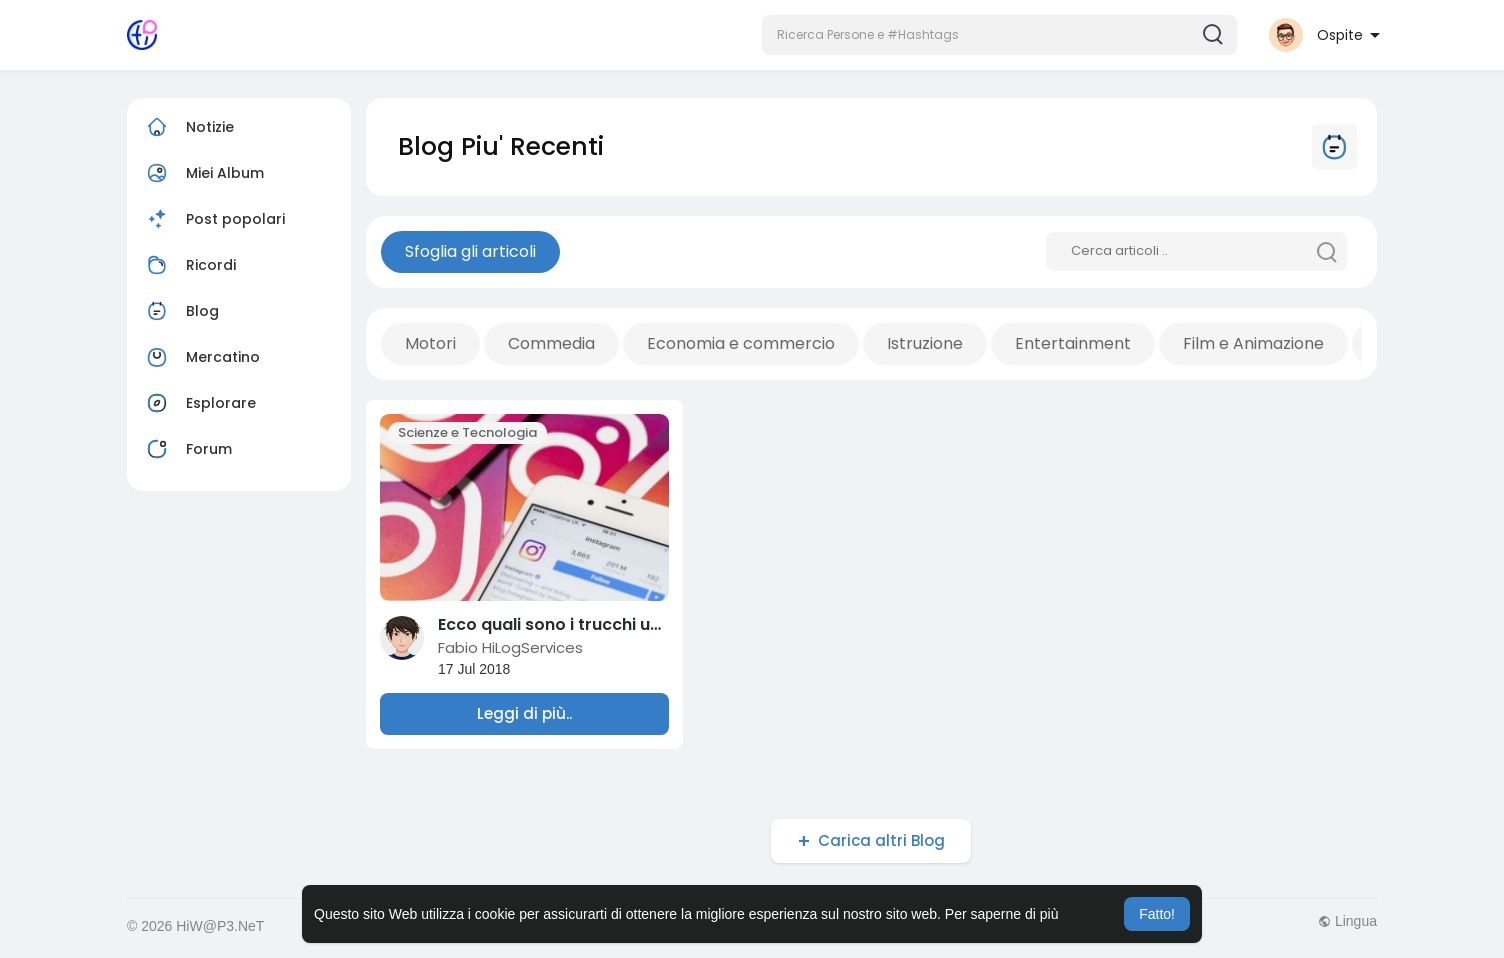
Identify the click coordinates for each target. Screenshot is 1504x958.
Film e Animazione (1253, 343)
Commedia (551, 343)
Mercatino (201, 357)
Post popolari (213, 219)
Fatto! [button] (1157, 914)
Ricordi (189, 265)
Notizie (188, 127)
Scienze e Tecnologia (467, 432)
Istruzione (925, 343)
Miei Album (203, 173)
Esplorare (199, 403)
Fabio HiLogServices (510, 647)
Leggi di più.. (524, 713)
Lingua (1347, 921)
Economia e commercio (741, 343)
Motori (430, 343)
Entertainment (1073, 343)
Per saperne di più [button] (1002, 914)
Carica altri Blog (881, 840)
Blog (180, 311)
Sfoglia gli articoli (470, 251)
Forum (187, 449)
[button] (999, 35)
